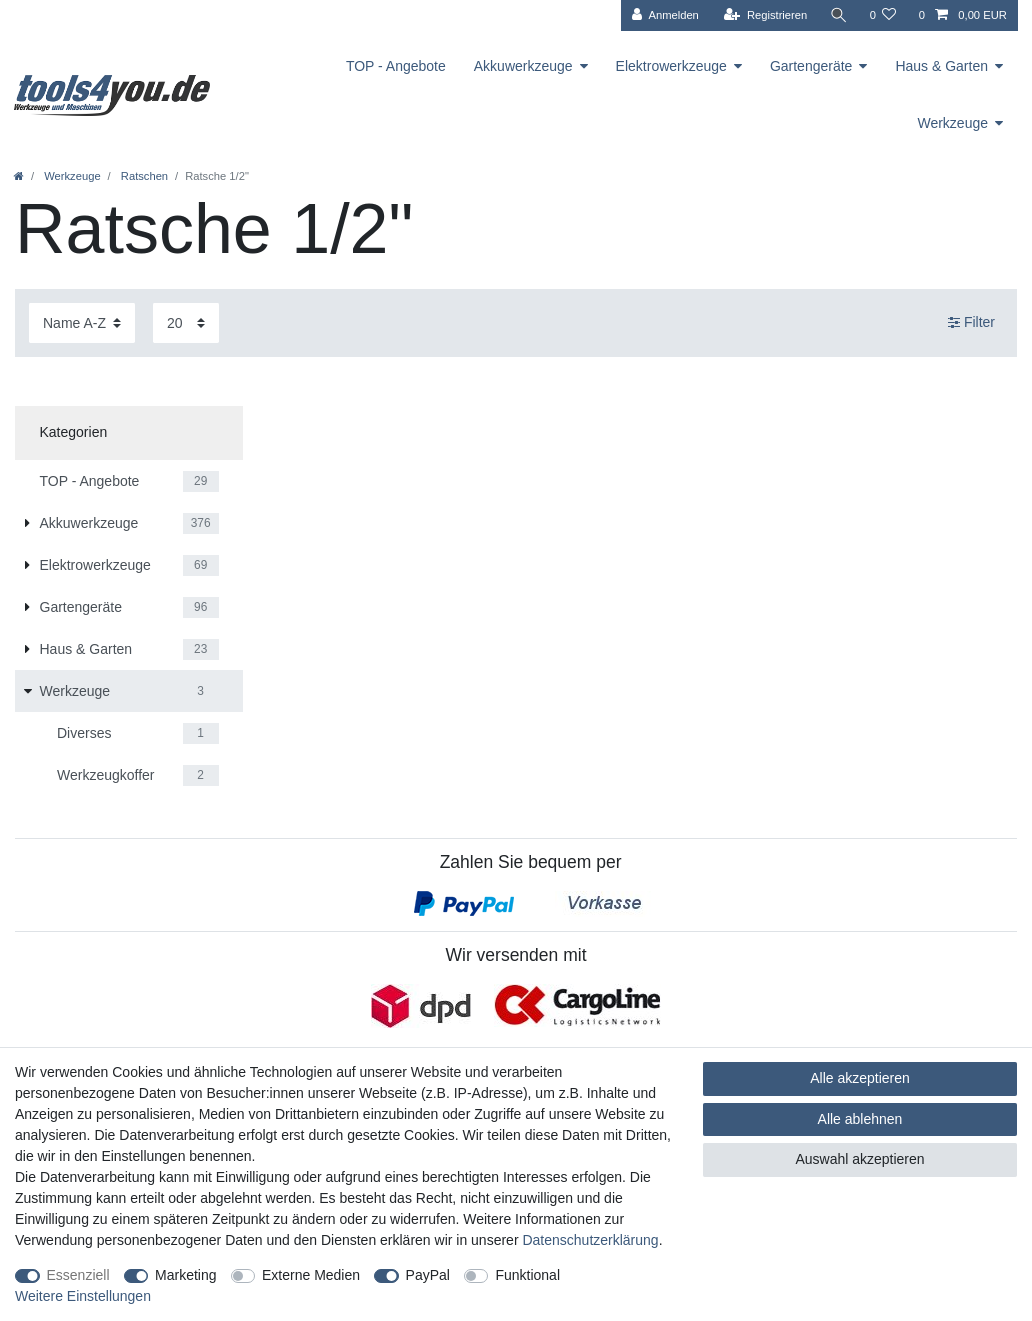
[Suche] (838, 15)
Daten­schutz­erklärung (590, 1240)
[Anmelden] (665, 15)
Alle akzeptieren (860, 1078)
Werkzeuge (952, 123)
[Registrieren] (765, 15)
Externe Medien (311, 1275)
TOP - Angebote (396, 66)
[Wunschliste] (882, 15)
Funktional (527, 1275)
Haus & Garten (941, 66)
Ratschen (143, 176)
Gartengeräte (811, 66)
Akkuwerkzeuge (523, 66)
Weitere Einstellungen (83, 1296)
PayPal (428, 1275)
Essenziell (78, 1275)
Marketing (185, 1275)
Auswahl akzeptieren (859, 1159)
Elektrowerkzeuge (671, 66)
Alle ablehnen (860, 1119)
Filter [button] (971, 323)
